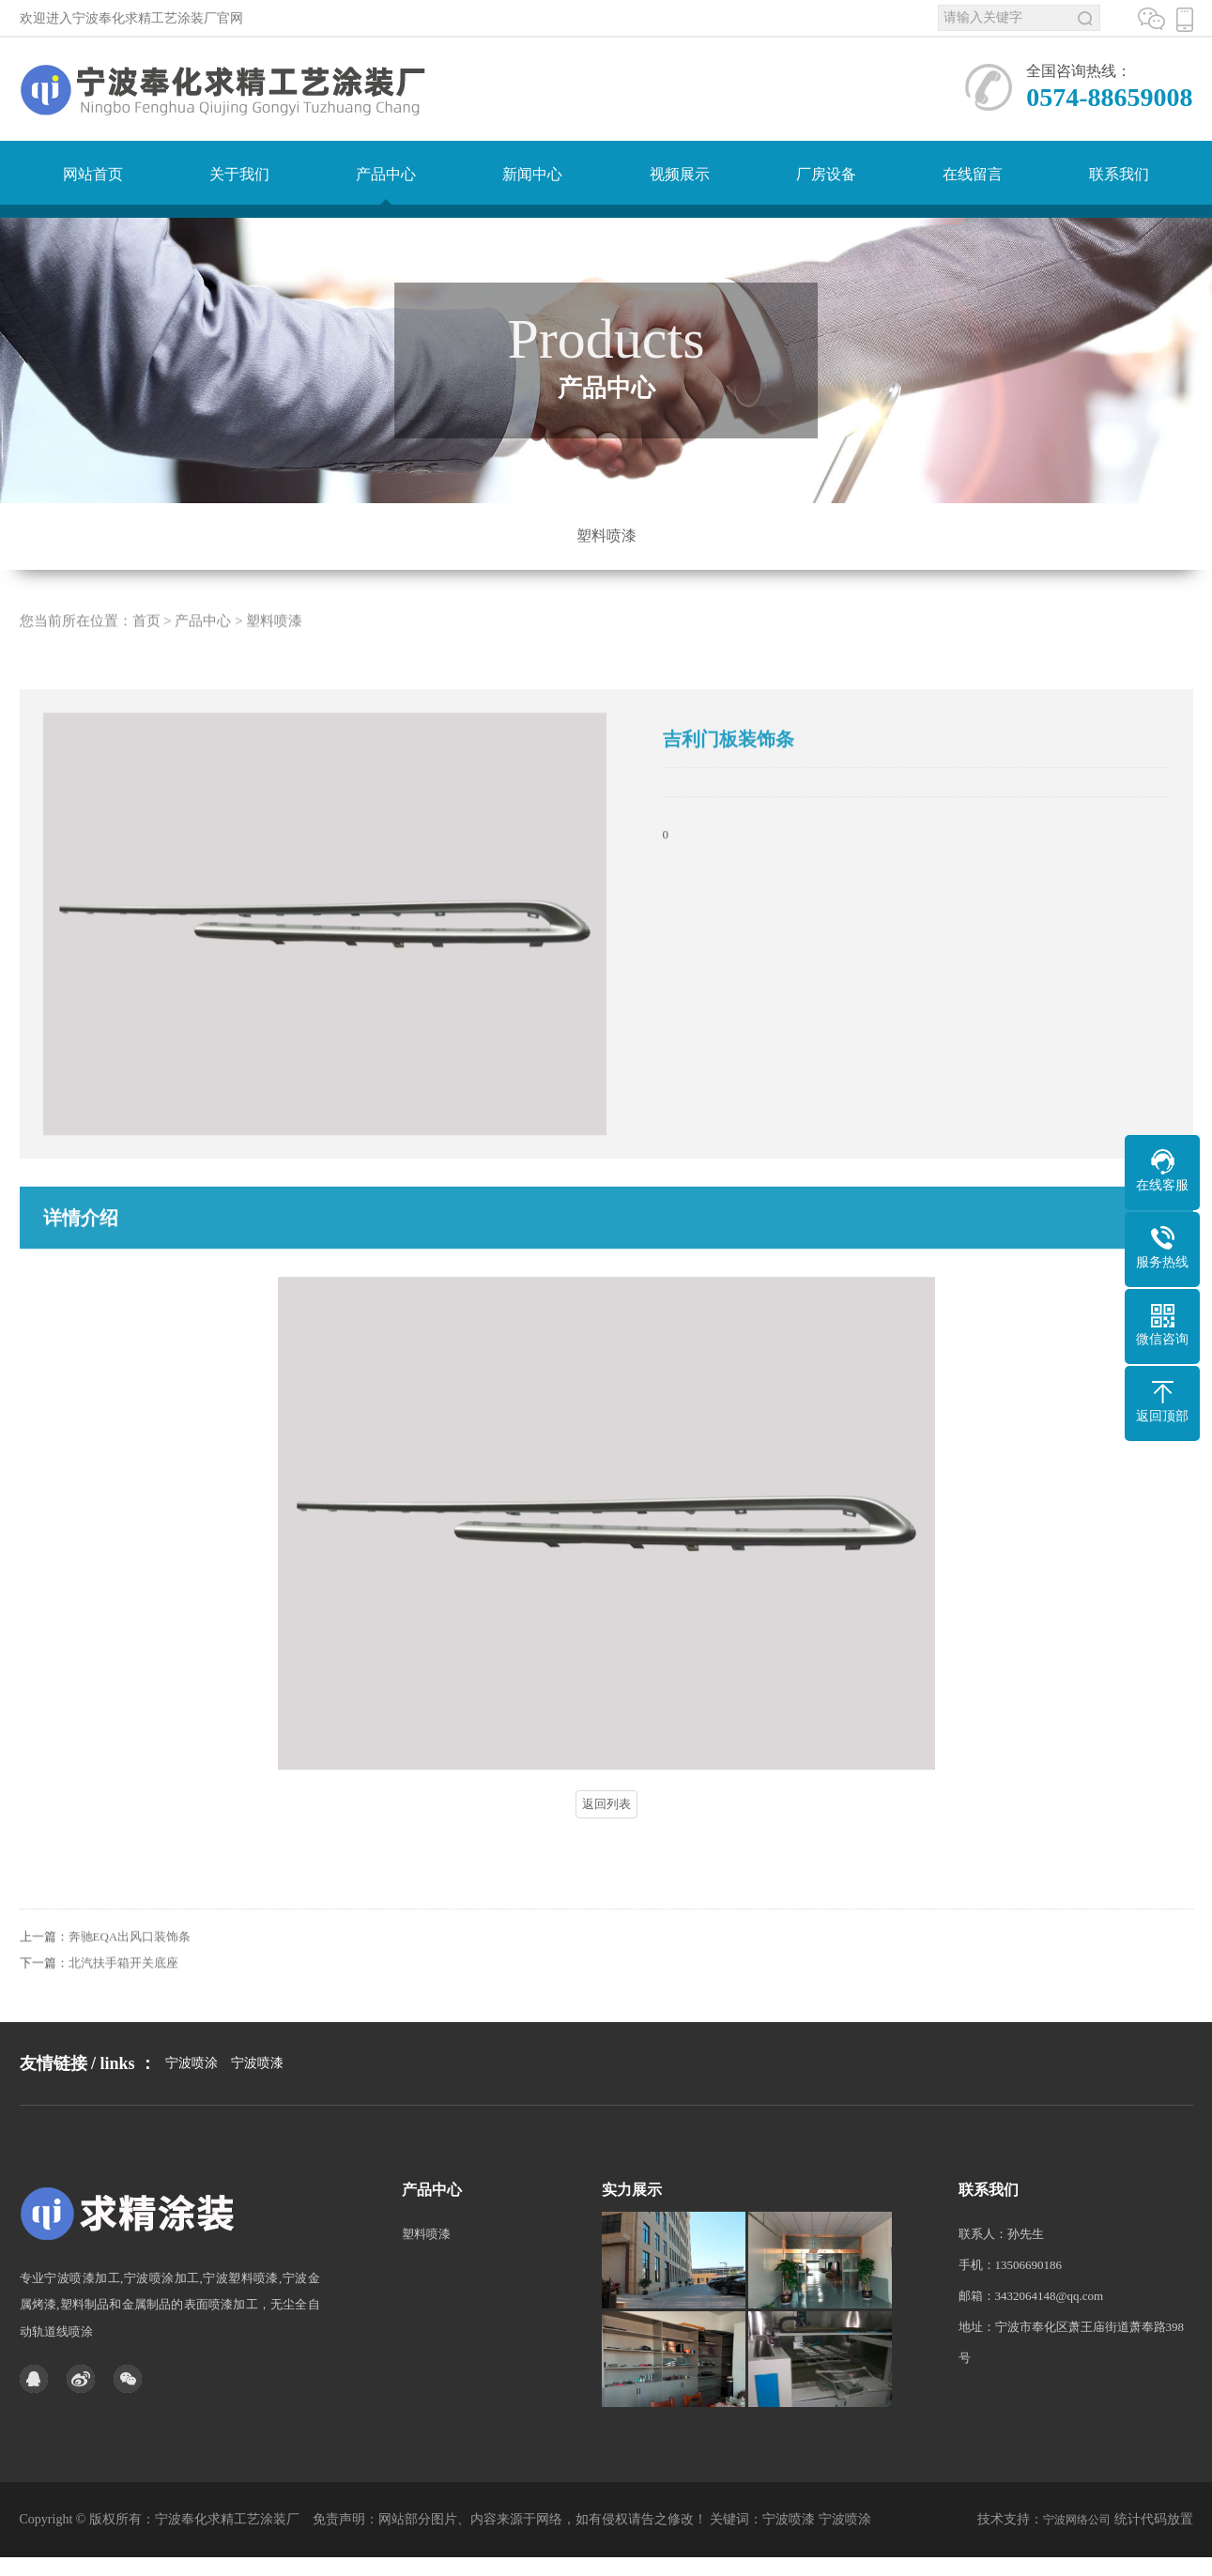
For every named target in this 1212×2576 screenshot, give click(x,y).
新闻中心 (532, 174)
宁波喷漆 (257, 2102)
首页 (146, 649)
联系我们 (1119, 174)
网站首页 (93, 174)
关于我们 (239, 174)
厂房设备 (826, 174)
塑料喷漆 (606, 536)
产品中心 (386, 174)
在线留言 (973, 174)
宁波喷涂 (191, 2102)
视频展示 (680, 174)
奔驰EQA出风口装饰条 (130, 1965)
